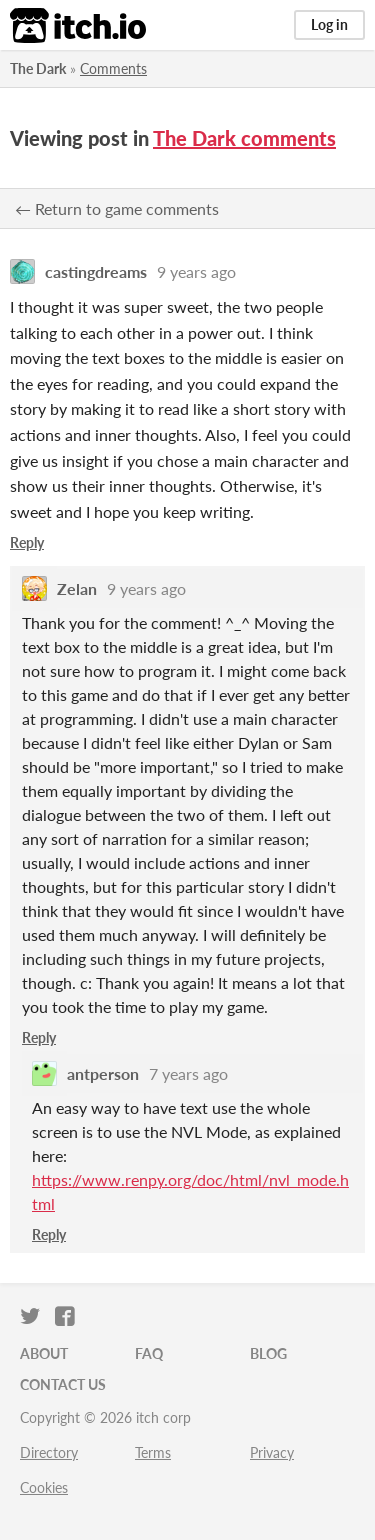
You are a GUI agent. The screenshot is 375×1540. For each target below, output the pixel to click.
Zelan (77, 588)
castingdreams (96, 271)
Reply (27, 542)
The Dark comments (244, 138)
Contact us (63, 1384)
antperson (103, 1073)
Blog (268, 1353)
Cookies (44, 1487)
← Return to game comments (117, 208)
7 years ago (188, 1073)
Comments (113, 68)
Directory (49, 1452)
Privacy (272, 1452)
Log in (329, 24)
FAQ (149, 1353)
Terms (153, 1452)
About (44, 1353)
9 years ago (196, 271)
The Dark (38, 68)
